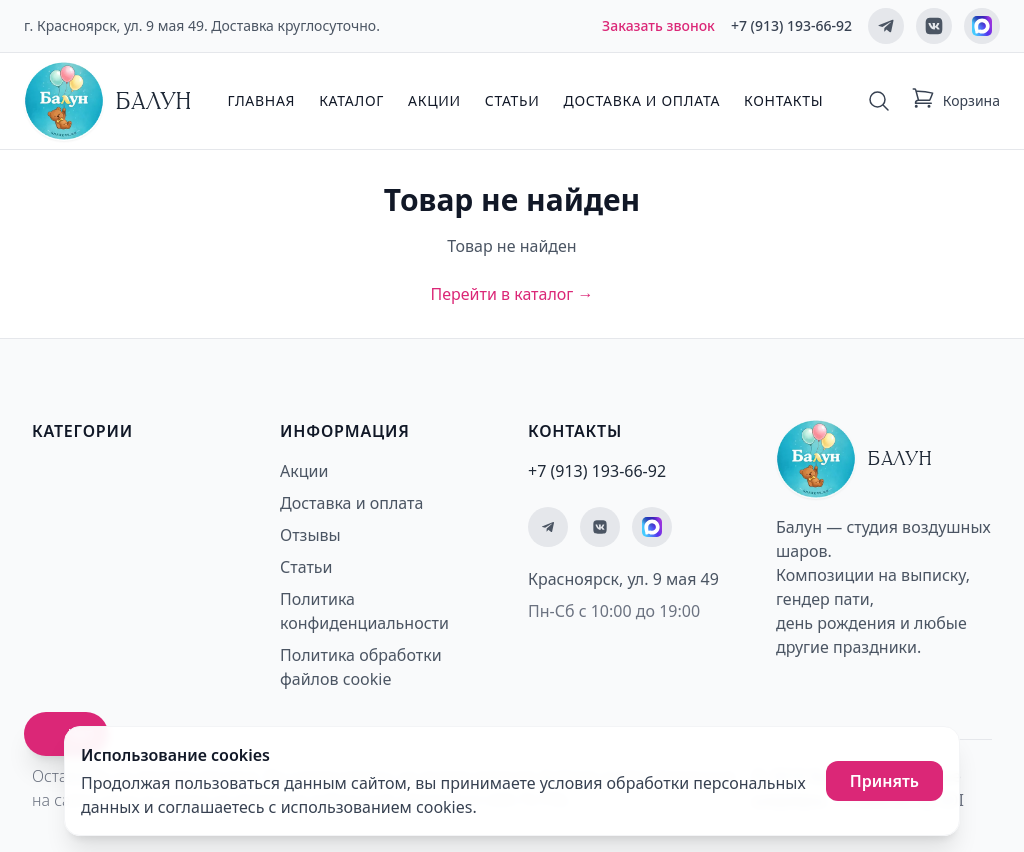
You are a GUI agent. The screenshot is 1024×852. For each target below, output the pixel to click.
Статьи (512, 100)
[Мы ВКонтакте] (934, 26)
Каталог (351, 100)
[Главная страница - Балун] (108, 101)
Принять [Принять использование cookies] (884, 781)
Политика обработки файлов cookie (361, 667)
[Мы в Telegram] (886, 26)
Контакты (783, 100)
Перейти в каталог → (511, 294)
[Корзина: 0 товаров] (955, 101)
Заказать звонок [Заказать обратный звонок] (658, 25)
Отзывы (310, 535)
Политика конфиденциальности (364, 611)
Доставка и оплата (642, 100)
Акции (434, 100)
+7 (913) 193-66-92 (791, 25)
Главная (261, 100)
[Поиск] (879, 101)
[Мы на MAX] (982, 26)
